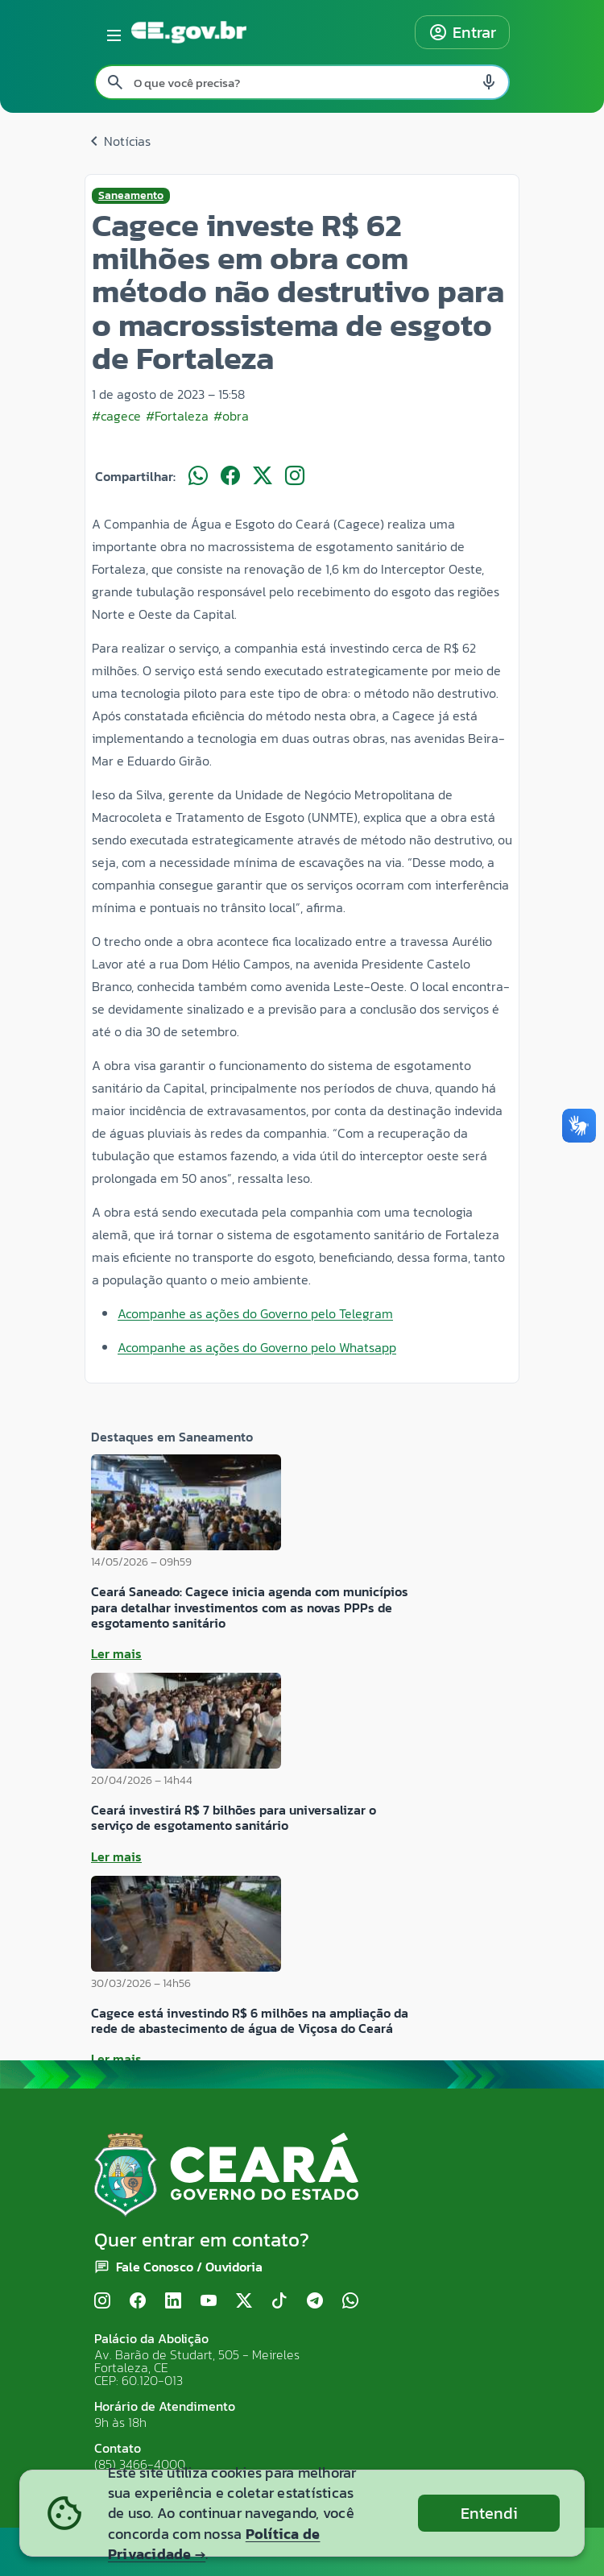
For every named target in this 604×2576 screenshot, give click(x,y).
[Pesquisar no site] (302, 82)
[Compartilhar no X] (262, 476)
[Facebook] (138, 2302)
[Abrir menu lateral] (111, 32)
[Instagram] (102, 2302)
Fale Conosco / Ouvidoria (189, 2266)
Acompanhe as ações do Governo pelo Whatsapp (257, 1347)
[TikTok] (279, 2302)
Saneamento (130, 196)
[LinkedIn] (173, 2302)
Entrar (462, 32)
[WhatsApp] (350, 2302)
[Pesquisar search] (115, 82)
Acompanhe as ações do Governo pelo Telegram (255, 1313)
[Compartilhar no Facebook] (230, 476)
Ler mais (116, 1653)
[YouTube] (209, 2302)
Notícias (118, 141)
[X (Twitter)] (244, 2302)
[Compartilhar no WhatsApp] (198, 476)
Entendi (489, 2513)
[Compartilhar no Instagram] (294, 476)
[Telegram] (315, 2302)
